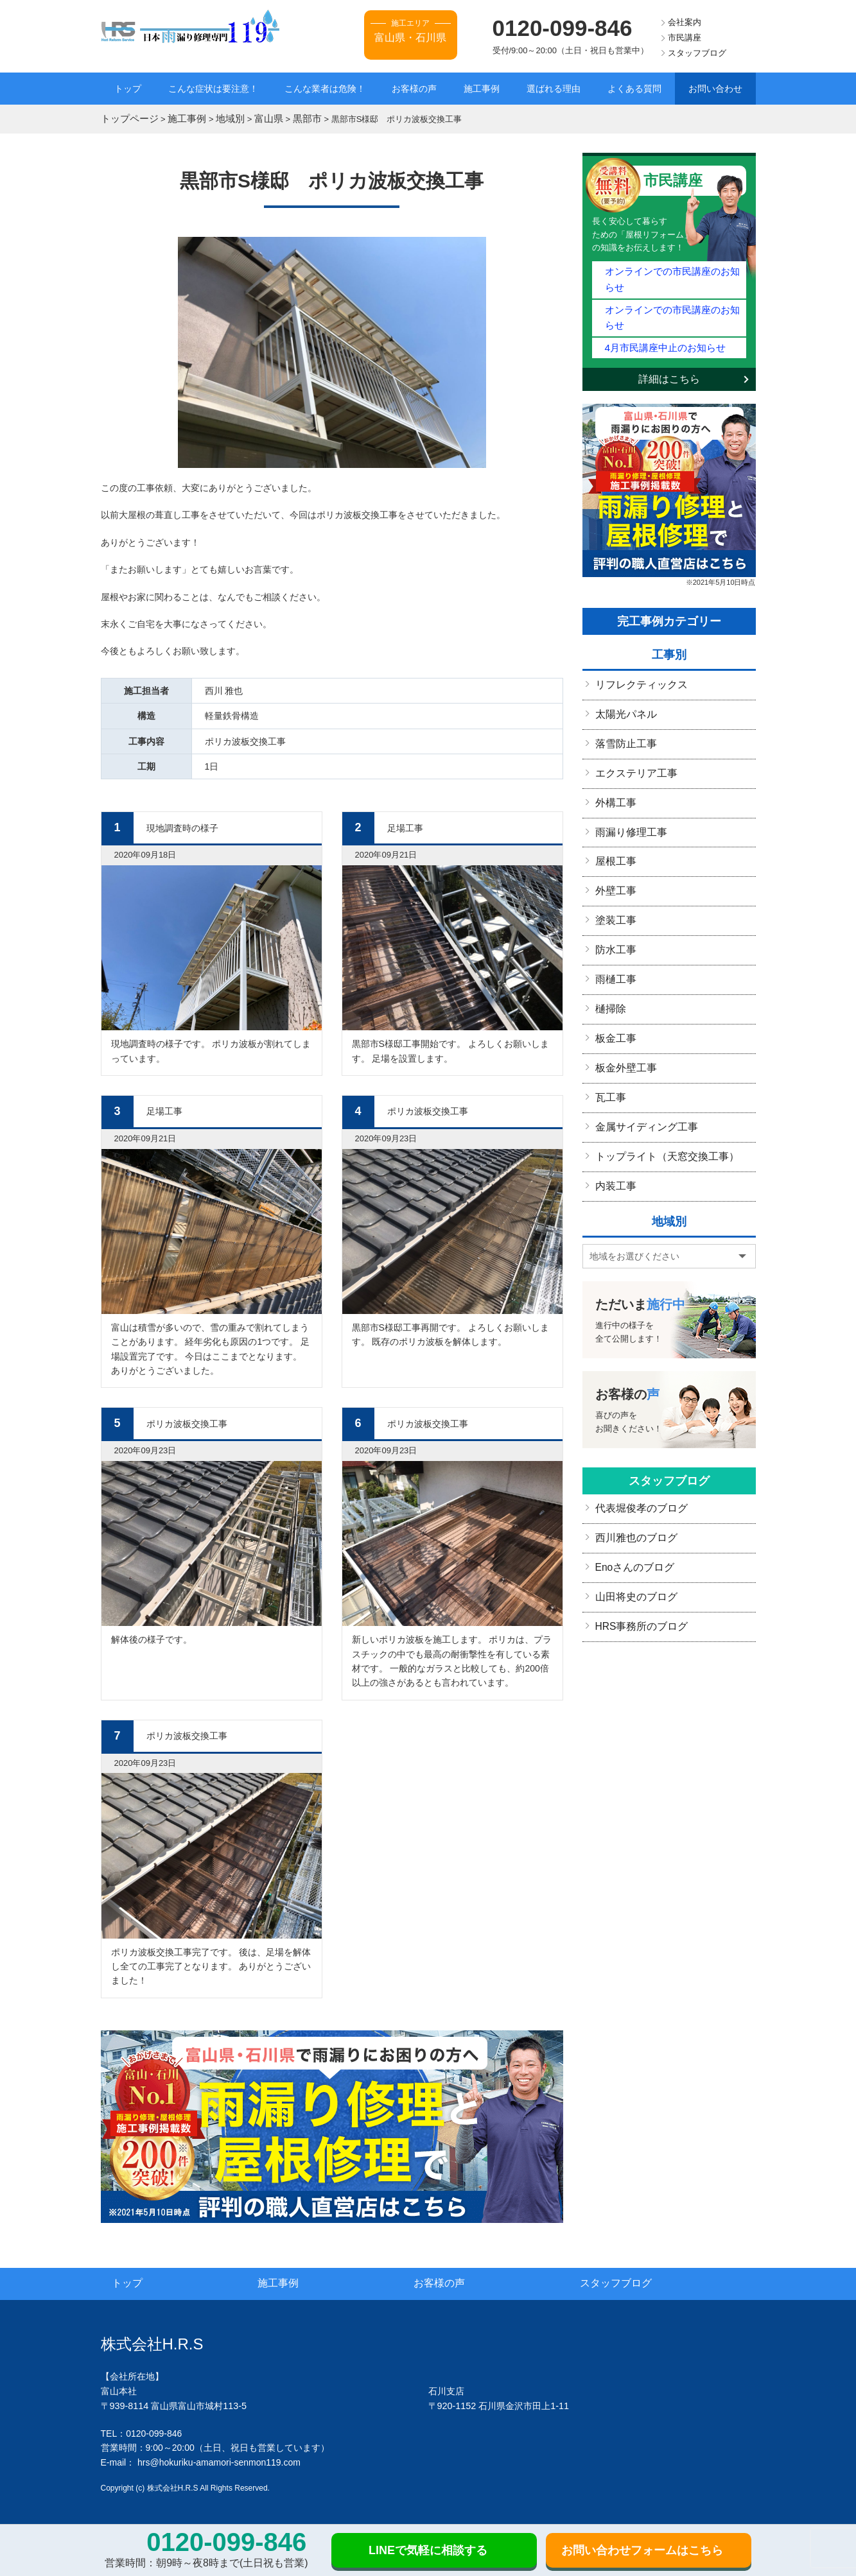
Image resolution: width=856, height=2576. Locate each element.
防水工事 (613, 893)
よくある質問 (634, 88)
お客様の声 (414, 88)
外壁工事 (613, 838)
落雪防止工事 (622, 698)
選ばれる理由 (554, 88)
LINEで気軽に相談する (428, 2550)
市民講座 (684, 37)
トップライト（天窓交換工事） (658, 1089)
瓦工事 (608, 1033)
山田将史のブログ (631, 1521)
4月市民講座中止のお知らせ (657, 307)
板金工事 (613, 977)
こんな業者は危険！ (324, 88)
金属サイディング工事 (640, 1060)
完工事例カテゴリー (669, 579)
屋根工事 (613, 810)
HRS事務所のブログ (636, 1549)
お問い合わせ (715, 88)
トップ (127, 88)
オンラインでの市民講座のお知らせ (671, 267)
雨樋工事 (613, 921)
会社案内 (684, 22)
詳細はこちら (669, 338)
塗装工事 (613, 866)
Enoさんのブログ (630, 1493)
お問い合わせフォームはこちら (642, 2550)
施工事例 (482, 88)
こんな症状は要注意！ (213, 88)
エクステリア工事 (631, 727)
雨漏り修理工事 (626, 782)
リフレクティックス (635, 643)
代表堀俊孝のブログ (635, 1437)
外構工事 (613, 754)
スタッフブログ (697, 53)
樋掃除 (608, 949)
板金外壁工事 (622, 1005)
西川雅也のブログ (631, 1465)
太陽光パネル (622, 671)
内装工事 (613, 1116)
